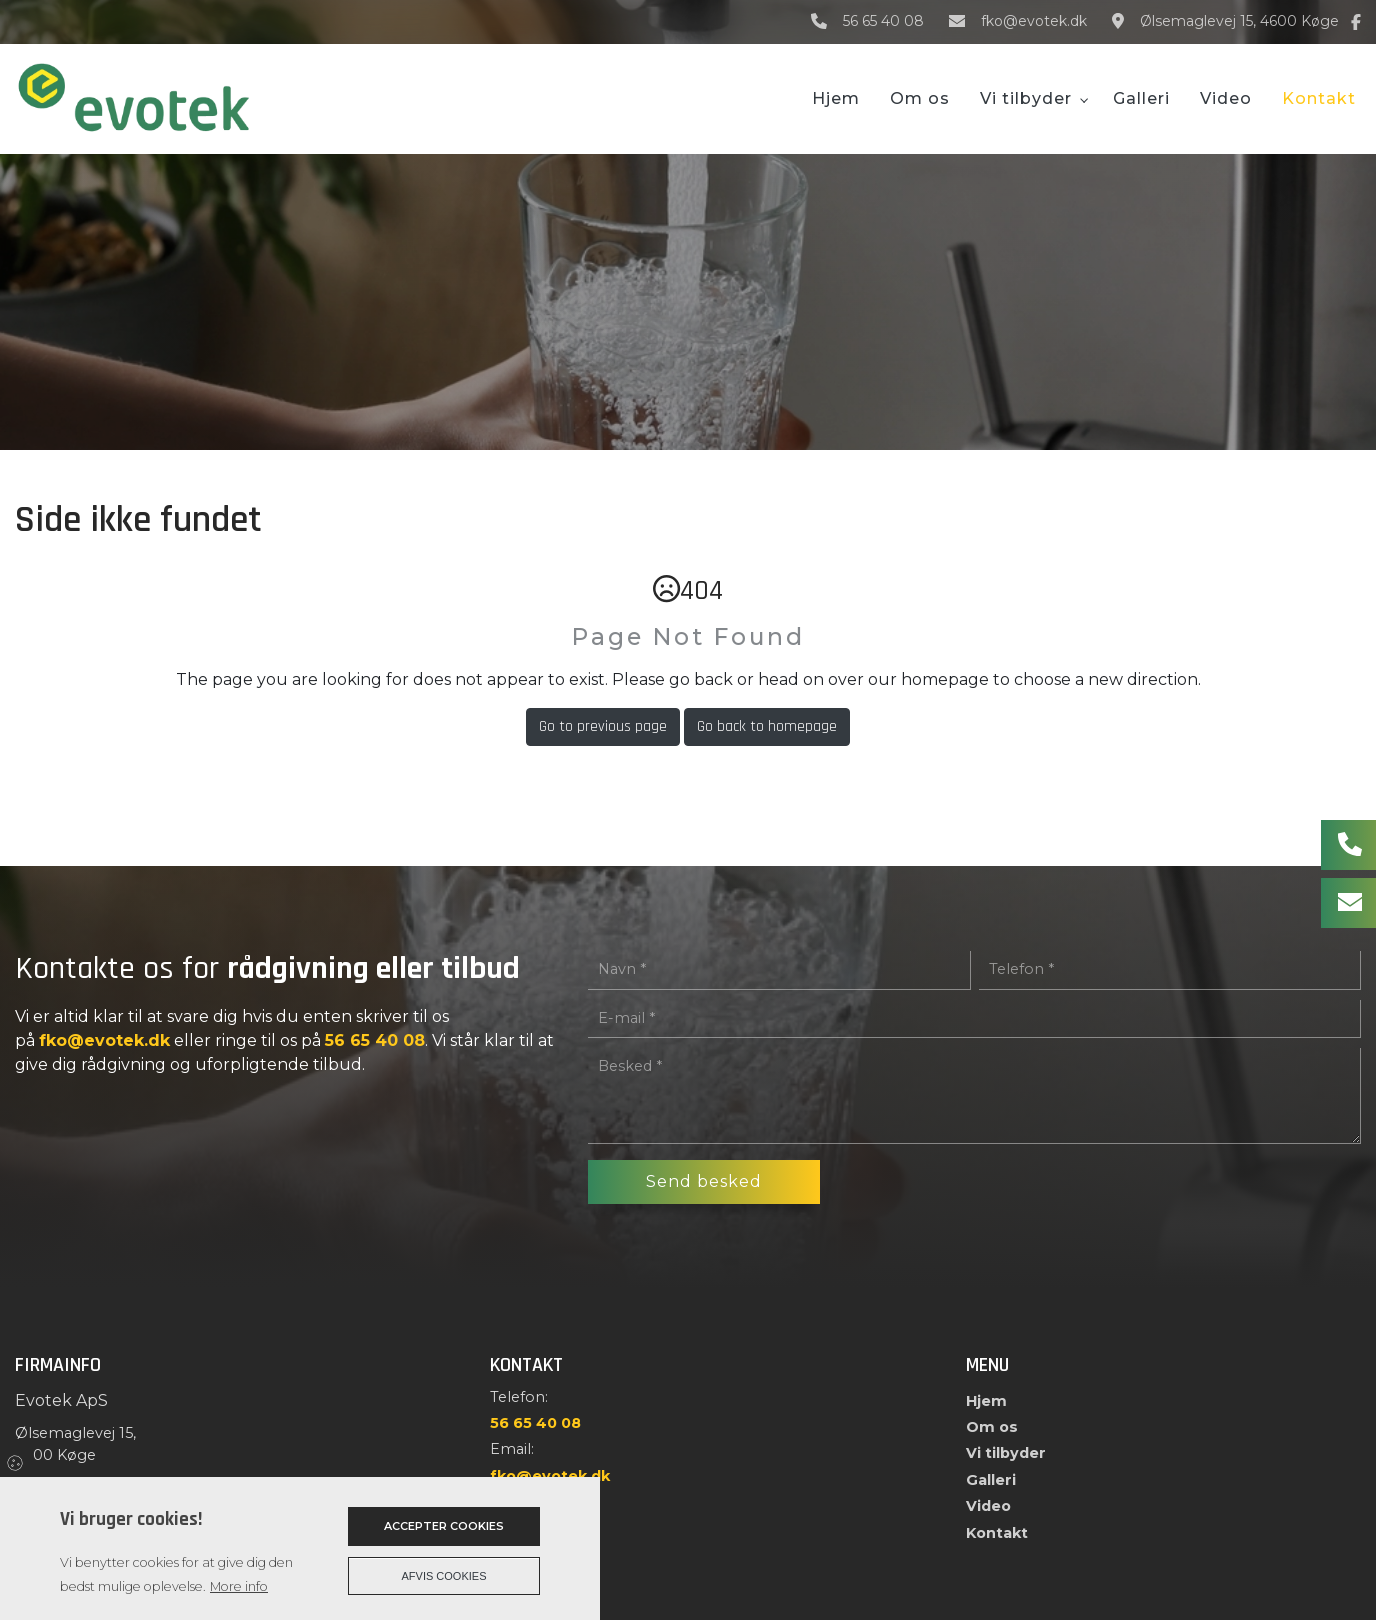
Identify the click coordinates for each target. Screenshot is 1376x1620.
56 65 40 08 (883, 21)
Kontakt (997, 1533)
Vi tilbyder (1006, 1453)
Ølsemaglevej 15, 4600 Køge (1239, 21)
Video (988, 1506)
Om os (992, 1427)
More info (239, 1586)
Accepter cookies (444, 1526)
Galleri (991, 1480)
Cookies (16, 1462)
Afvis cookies (444, 1576)
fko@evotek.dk (1034, 21)
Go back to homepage (767, 726)
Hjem (986, 1401)
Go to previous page (603, 726)
